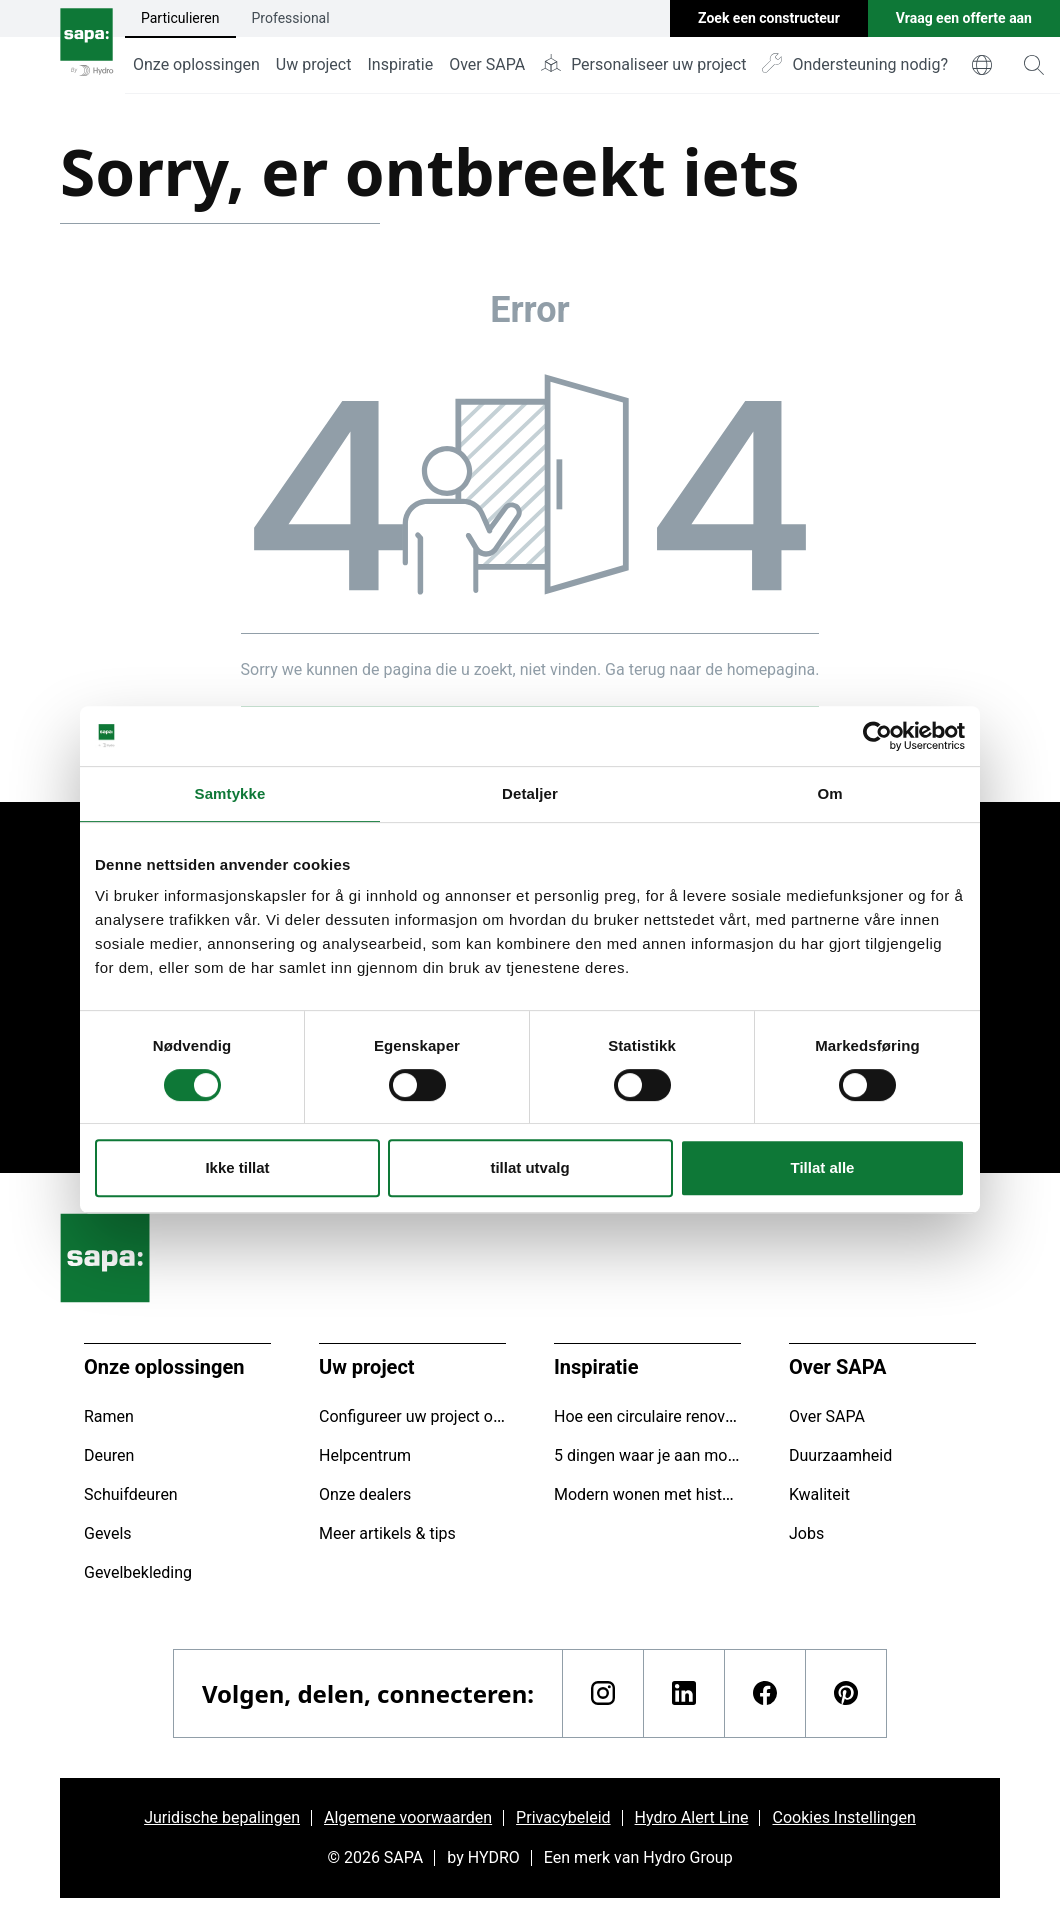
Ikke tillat (237, 1167)
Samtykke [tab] (230, 793)
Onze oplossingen (196, 64)
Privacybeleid (563, 1817)
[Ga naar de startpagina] (86, 47)
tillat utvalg (529, 1167)
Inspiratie (400, 64)
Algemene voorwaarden (408, 1817)
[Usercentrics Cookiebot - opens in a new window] (877, 736)
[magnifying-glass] (1034, 65)
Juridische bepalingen (222, 1817)
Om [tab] (829, 793)
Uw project (314, 64)
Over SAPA (487, 64)
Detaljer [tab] (530, 793)
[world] (982, 65)
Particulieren (180, 18)
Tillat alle (823, 1167)
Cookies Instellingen (843, 1817)
